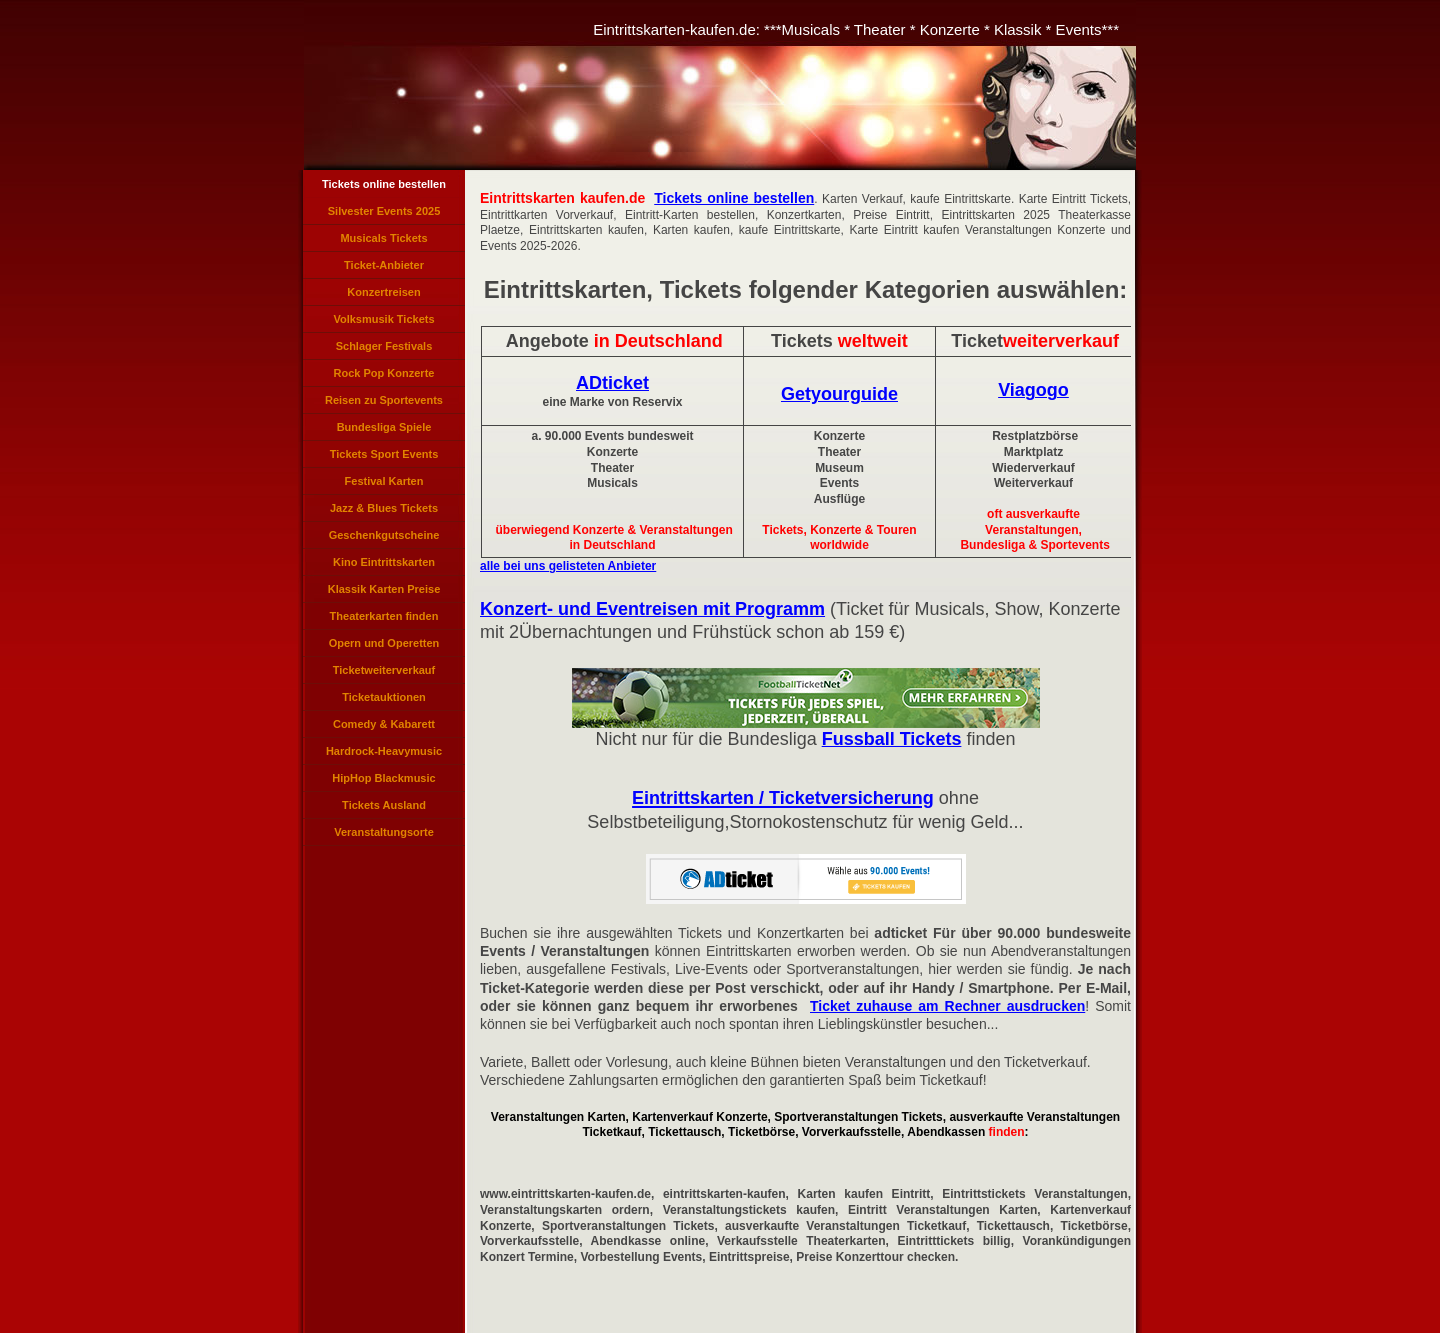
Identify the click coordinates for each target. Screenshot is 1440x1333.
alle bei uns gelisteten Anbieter (568, 566)
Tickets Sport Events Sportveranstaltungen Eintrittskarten (384, 458)
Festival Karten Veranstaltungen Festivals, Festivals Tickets (384, 485)
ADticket (612, 383)
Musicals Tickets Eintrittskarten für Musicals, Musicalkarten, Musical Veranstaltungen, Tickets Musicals (383, 242)
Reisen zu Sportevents (384, 400)
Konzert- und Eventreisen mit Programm (652, 609)
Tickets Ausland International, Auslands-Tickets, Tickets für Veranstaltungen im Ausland (384, 809)
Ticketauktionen (384, 697)
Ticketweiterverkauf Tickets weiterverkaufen (384, 674)
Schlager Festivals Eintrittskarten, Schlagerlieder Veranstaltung (384, 350)
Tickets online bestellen (384, 184)
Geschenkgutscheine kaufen (384, 539)
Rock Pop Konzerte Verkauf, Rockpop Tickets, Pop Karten (384, 377)
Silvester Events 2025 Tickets (384, 215)
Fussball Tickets (892, 739)
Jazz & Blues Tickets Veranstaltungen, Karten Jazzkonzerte (384, 512)
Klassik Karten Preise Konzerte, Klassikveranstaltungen (384, 593)
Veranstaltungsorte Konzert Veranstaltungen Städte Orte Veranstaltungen (384, 836)
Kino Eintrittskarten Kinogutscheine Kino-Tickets (384, 566)
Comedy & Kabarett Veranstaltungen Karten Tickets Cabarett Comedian (383, 728)
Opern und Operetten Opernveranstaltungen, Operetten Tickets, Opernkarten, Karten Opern (384, 647)
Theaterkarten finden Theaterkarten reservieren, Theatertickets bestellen (383, 620)
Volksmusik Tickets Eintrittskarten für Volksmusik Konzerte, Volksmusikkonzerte (384, 323)
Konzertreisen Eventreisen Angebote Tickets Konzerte (384, 296)
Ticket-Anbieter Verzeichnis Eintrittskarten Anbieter (384, 269)
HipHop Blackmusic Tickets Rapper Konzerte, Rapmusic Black (384, 782)
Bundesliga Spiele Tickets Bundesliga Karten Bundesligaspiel (384, 431)
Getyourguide (839, 394)
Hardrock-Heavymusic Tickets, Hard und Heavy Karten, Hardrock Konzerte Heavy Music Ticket (384, 755)
